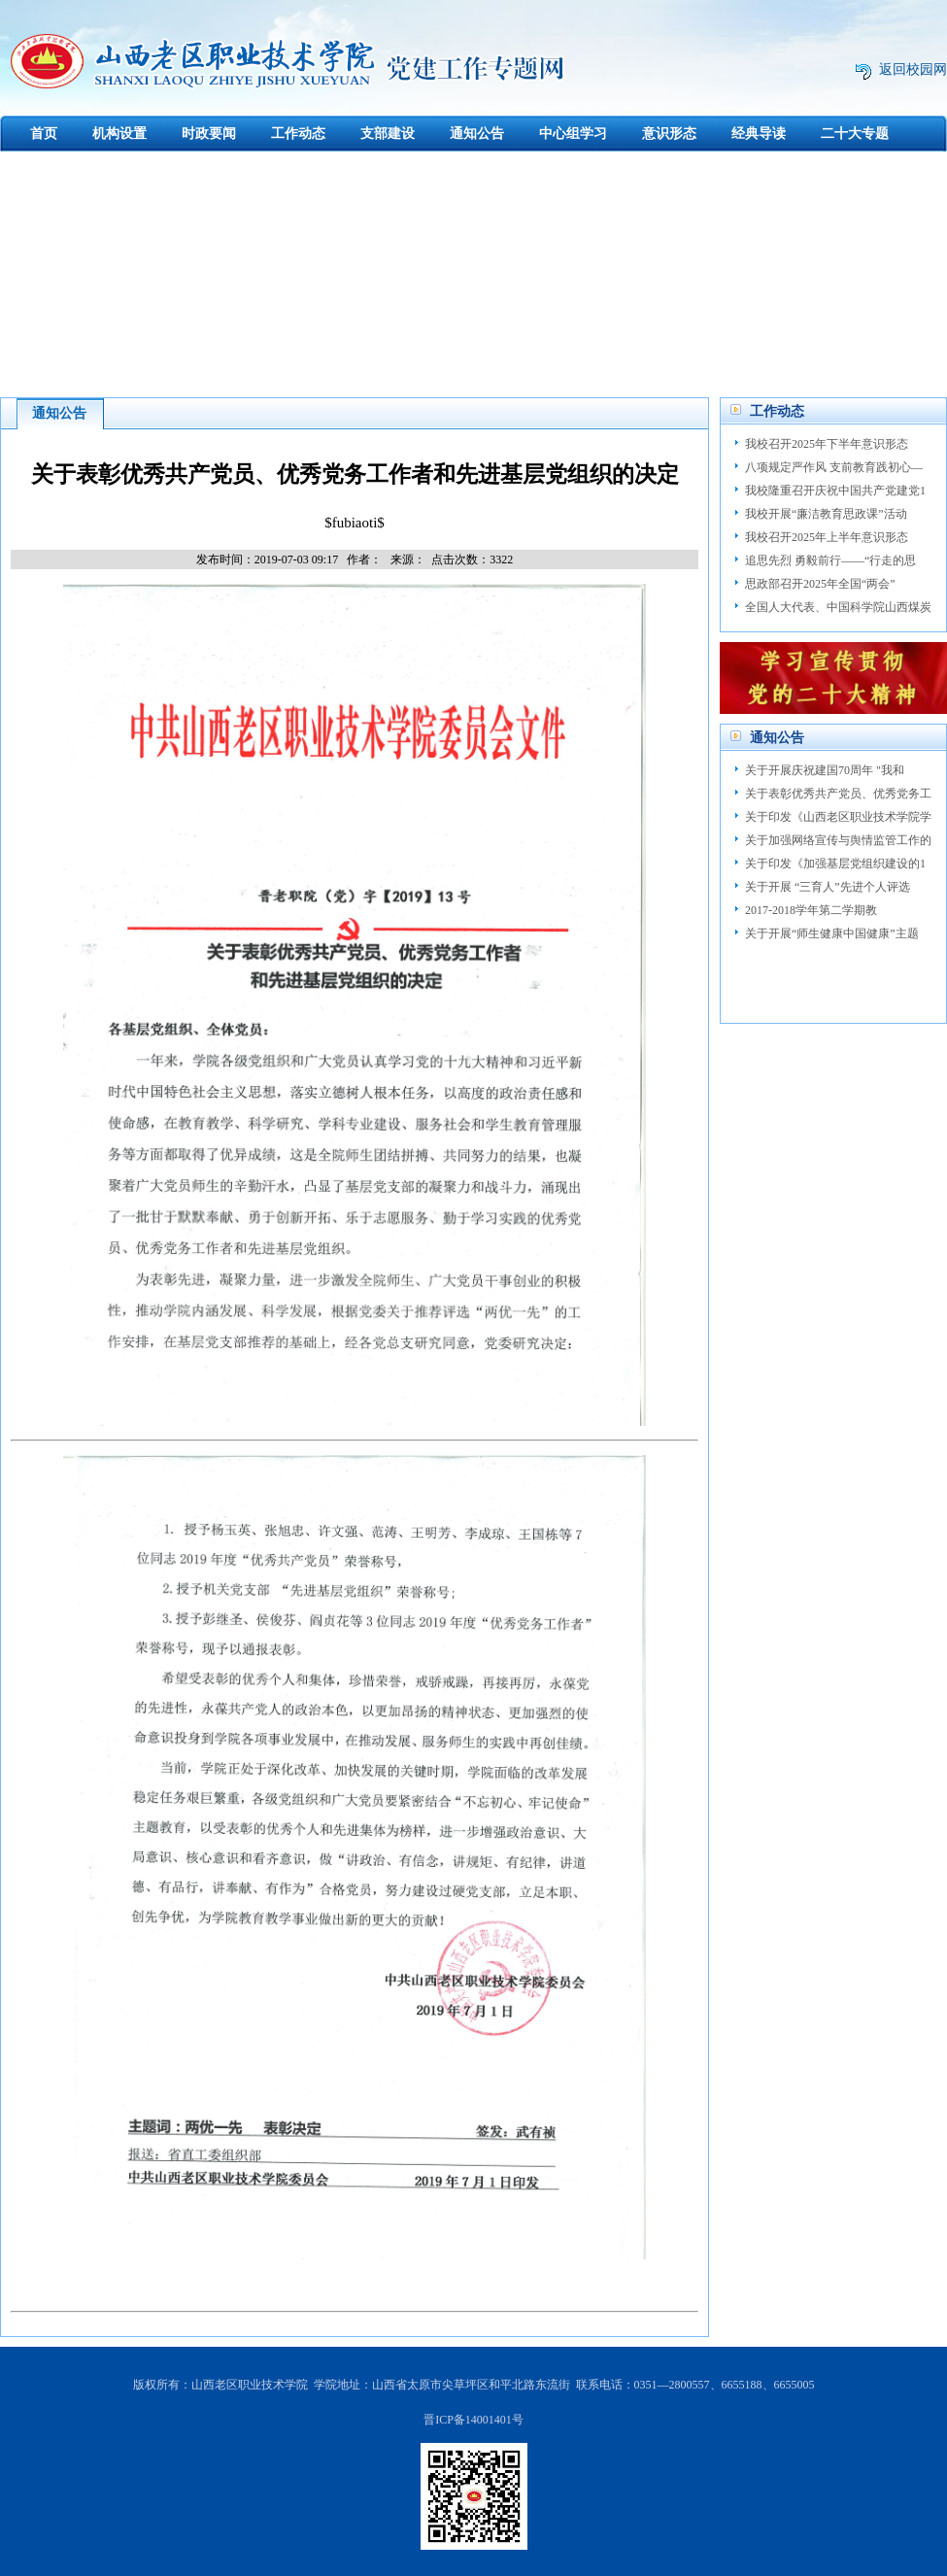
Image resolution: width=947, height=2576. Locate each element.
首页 (43, 133)
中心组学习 (573, 133)
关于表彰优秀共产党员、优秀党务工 (838, 793)
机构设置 (119, 133)
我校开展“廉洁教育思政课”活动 (826, 514)
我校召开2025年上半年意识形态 (826, 537)
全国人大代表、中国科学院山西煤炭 (838, 607)
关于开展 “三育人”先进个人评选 (827, 887)
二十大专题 (855, 133)
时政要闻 (209, 133)
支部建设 (387, 133)
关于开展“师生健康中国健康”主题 (832, 933)
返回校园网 (913, 69)
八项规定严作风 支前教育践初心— (834, 467)
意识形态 (669, 133)
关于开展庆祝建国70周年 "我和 (824, 770)
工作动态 (298, 133)
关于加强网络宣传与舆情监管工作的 (838, 840)
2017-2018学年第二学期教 (811, 910)
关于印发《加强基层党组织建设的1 (835, 863)
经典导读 (758, 133)
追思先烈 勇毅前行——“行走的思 (830, 560)
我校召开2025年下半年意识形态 (826, 444)
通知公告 (477, 133)
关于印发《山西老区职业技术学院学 (838, 817)
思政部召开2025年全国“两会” (820, 584)
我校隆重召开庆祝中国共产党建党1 (835, 490)
